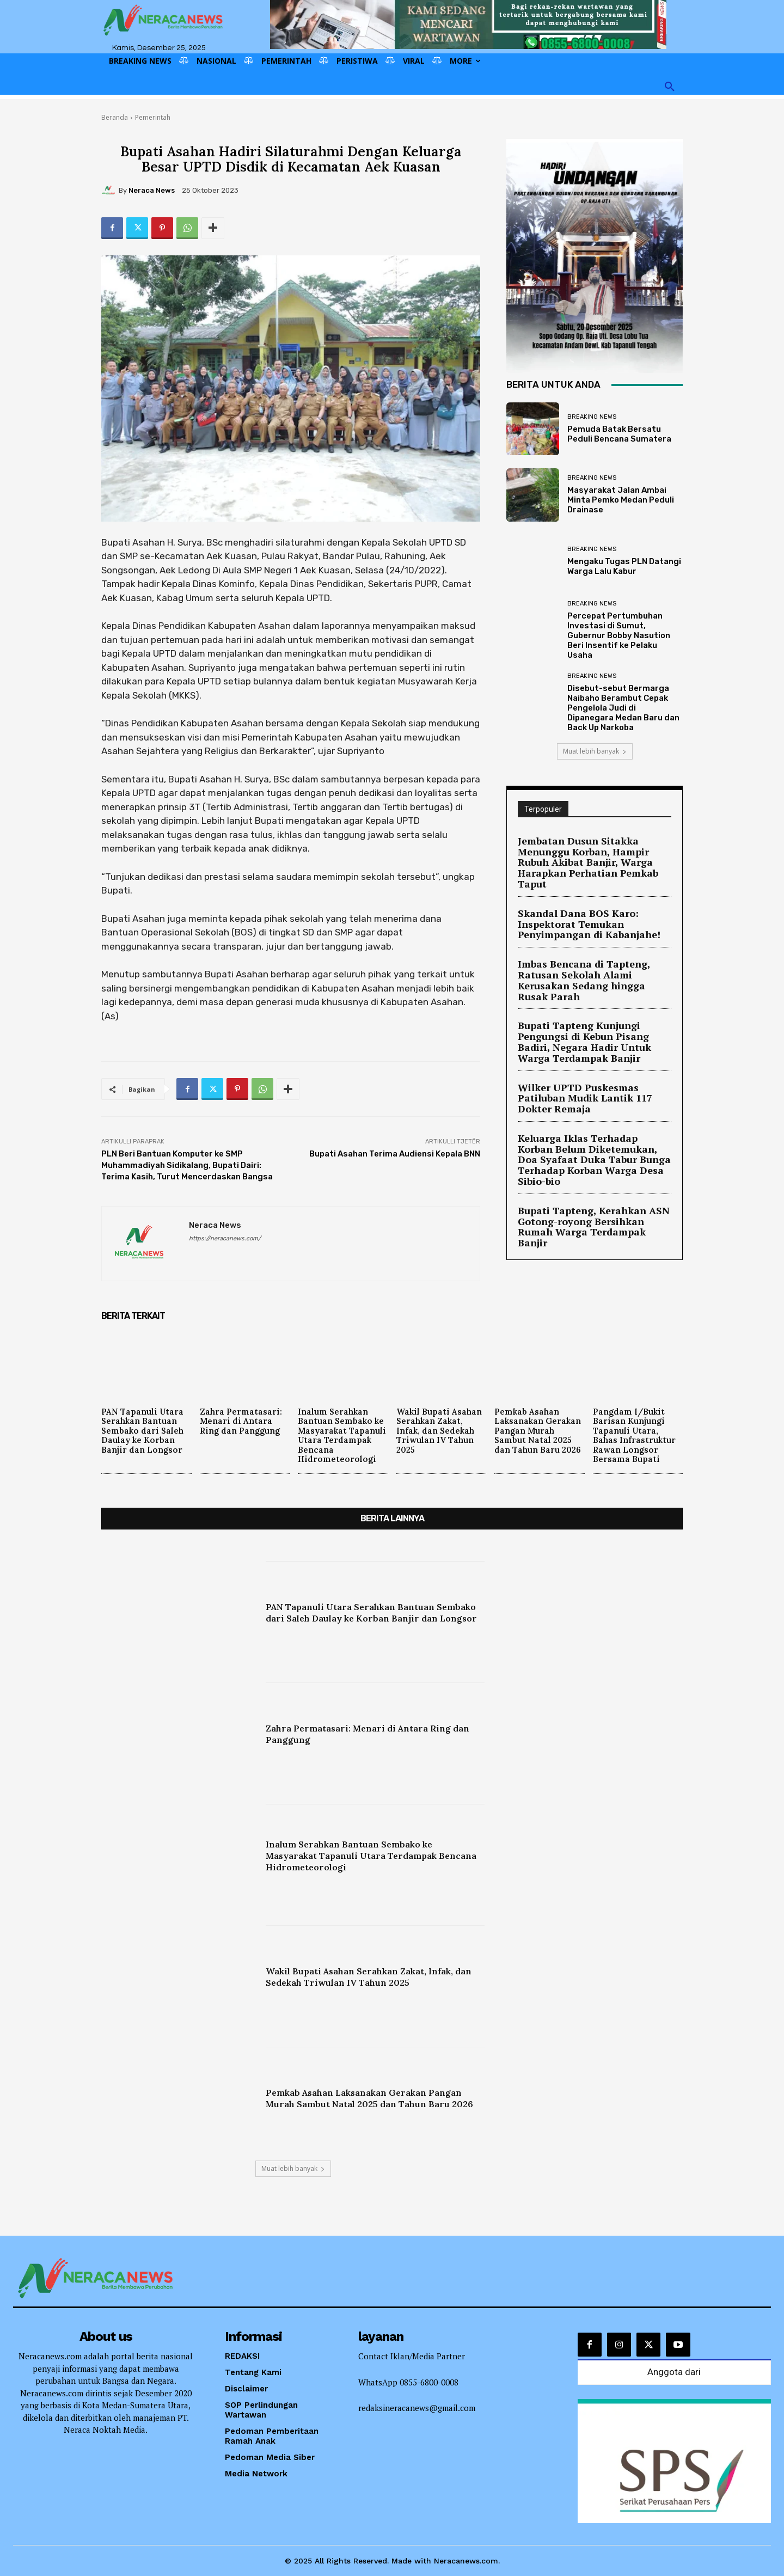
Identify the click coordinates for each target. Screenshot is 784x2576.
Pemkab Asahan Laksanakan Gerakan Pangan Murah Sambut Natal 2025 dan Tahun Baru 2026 (539, 1435)
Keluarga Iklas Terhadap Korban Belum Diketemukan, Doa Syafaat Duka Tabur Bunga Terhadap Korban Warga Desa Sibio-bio (588, 1100)
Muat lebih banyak (595, 751)
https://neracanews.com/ (225, 1238)
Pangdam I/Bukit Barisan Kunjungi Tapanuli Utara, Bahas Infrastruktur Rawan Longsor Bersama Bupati (637, 1435)
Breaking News (591, 417)
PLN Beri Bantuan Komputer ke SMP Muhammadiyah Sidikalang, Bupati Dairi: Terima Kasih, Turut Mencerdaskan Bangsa (187, 1165)
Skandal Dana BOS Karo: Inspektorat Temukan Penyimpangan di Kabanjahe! (580, 906)
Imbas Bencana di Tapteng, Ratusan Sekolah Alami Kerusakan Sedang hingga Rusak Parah (594, 953)
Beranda (114, 117)
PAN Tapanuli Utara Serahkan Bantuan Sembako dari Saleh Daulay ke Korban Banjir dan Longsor (144, 1430)
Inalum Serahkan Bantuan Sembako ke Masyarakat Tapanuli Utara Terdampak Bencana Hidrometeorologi (342, 1435)
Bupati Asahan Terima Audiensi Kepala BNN (394, 1154)
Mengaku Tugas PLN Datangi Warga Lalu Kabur (624, 566)
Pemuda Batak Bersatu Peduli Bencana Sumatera (619, 434)
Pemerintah (152, 117)
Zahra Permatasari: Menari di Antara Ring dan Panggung (243, 1421)
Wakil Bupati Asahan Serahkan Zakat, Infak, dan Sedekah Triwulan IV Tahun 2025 (440, 1430)
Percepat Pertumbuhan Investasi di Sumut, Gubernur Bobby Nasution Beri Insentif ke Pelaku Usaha (618, 635)
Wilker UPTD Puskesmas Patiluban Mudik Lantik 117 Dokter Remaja (592, 1053)
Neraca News (151, 190)
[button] (670, 87)
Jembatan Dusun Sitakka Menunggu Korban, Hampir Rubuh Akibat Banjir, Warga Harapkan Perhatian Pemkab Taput (593, 854)
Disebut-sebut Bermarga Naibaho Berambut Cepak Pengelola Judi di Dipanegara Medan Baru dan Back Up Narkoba (623, 707)
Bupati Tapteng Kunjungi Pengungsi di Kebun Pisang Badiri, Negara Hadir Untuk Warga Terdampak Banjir (591, 1006)
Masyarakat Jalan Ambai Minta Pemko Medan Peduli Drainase (620, 500)
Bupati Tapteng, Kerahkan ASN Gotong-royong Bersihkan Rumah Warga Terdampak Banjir (589, 1152)
